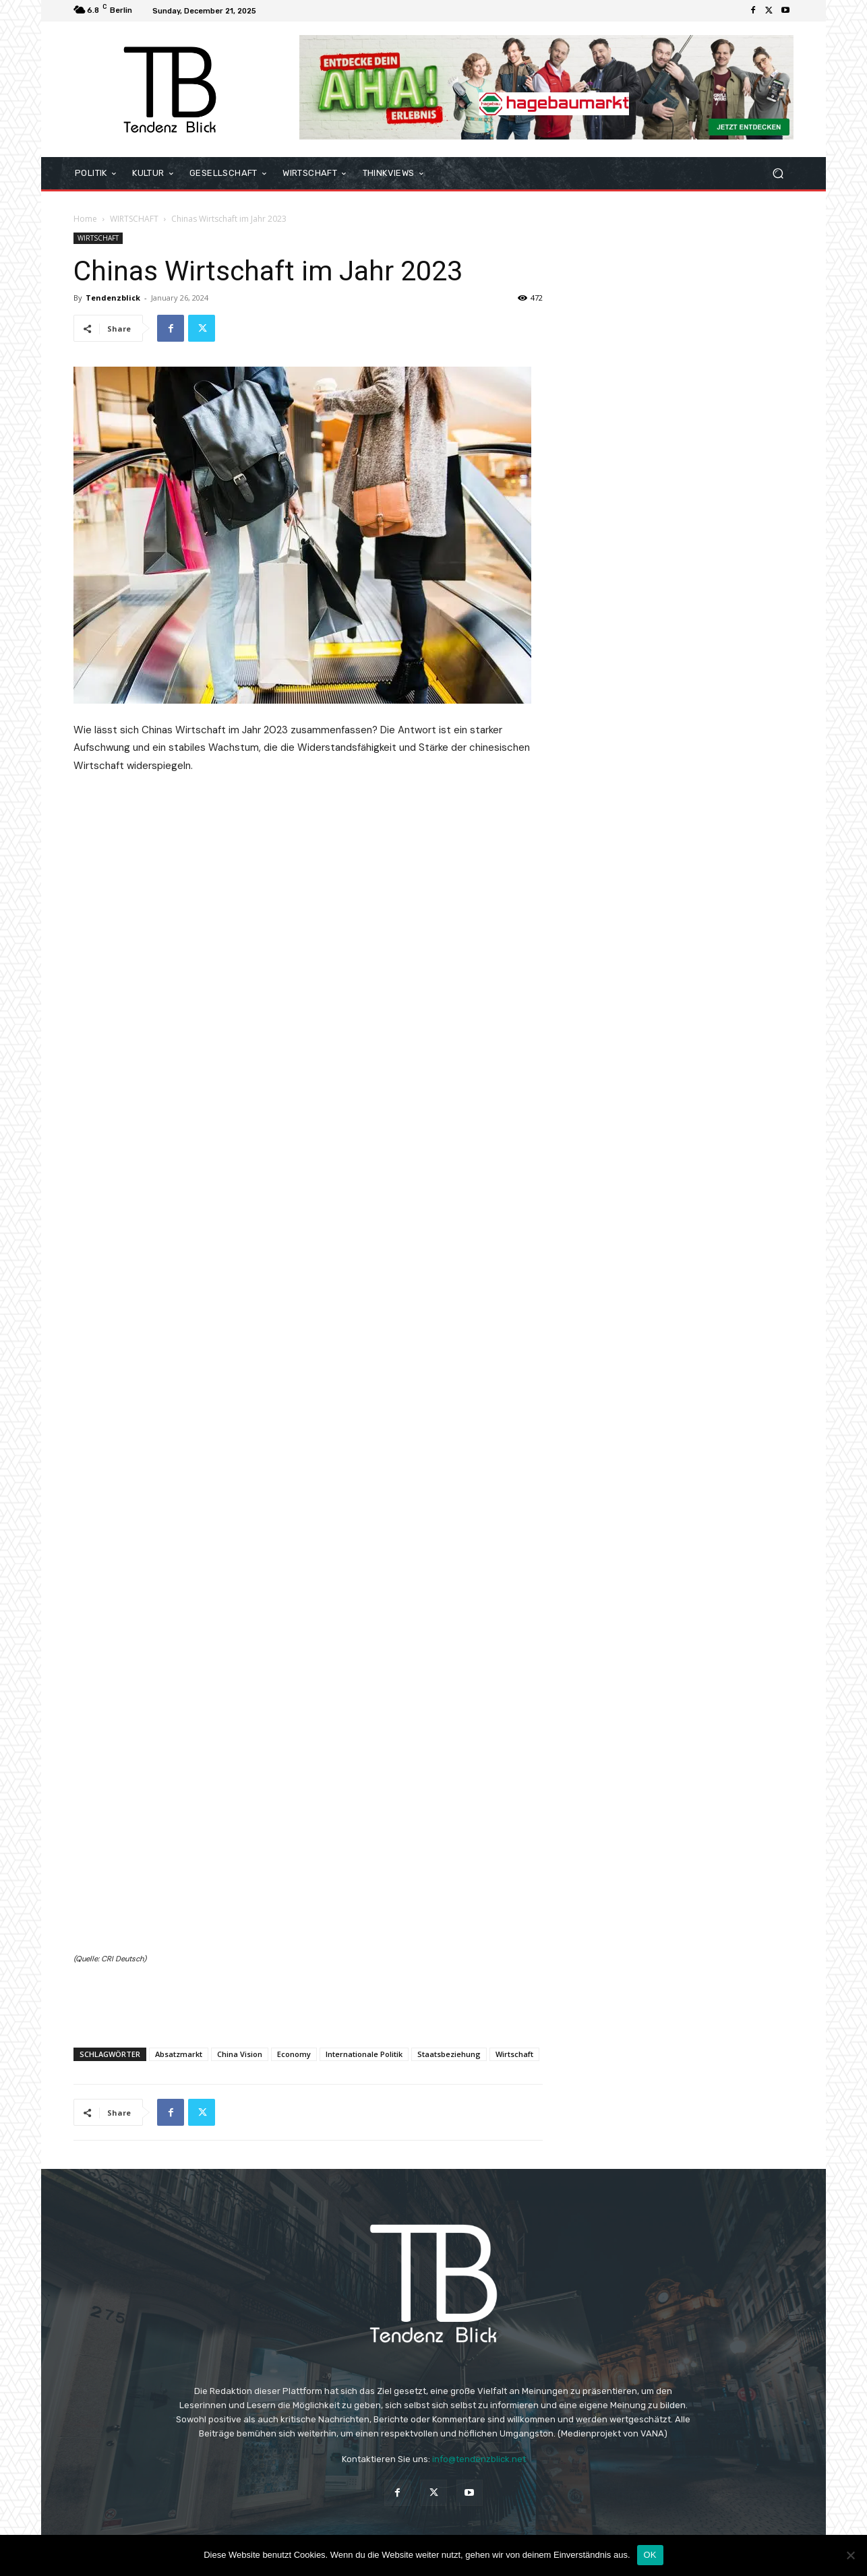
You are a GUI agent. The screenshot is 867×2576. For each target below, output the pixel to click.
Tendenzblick (113, 298)
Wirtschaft (514, 2054)
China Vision (239, 2054)
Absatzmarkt (178, 2054)
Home (85, 218)
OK (650, 2555)
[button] (778, 173)
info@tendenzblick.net (479, 2459)
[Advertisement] (308, 2002)
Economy (294, 2054)
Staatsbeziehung (449, 2054)
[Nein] (850, 2555)
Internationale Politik (364, 2054)
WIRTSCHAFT (134, 218)
